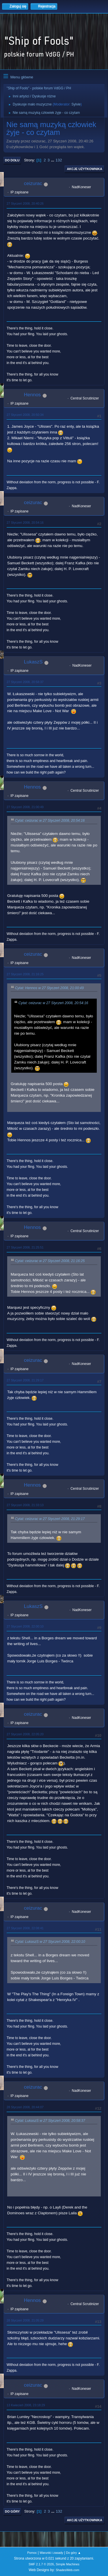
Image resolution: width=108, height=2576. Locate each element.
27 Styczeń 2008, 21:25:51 (25, 1247)
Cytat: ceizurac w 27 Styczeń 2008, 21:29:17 (50, 1519)
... (53, 160)
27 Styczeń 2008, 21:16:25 (25, 974)
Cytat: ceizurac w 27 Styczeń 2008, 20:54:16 (50, 821)
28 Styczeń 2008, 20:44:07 (25, 2107)
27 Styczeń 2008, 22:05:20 (25, 1734)
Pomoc (32, 2552)
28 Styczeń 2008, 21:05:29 (25, 2320)
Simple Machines (67, 2564)
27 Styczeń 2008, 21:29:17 (25, 1380)
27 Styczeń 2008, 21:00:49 (25, 807)
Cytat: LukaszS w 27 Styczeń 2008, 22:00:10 (50, 1942)
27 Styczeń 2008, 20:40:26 (25, 203)
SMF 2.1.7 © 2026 (41, 2564)
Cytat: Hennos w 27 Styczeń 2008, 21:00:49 (49, 988)
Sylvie (76, 104)
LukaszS (33, 662)
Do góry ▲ (73, 2552)
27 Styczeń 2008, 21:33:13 (25, 1505)
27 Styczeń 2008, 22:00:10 (25, 1626)
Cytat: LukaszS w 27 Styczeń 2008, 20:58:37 (50, 2121)
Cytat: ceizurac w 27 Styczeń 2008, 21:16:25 (50, 1261)
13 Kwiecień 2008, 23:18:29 (26, 2405)
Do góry (12, 2511)
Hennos (32, 394)
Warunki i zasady (51, 2552)
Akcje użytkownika (84, 169)
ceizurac (33, 183)
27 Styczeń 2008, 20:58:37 (25, 682)
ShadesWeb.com (67, 2570)
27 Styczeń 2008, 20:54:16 (25, 522)
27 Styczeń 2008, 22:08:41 (25, 1928)
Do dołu (12, 160)
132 (59, 160)
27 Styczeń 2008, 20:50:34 (25, 414)
